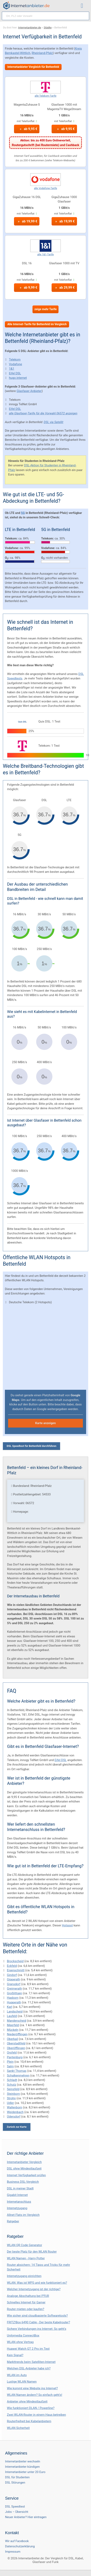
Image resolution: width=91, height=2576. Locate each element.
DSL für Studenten (17, 2477)
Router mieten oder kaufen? (25, 2309)
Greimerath (14, 1988)
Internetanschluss (19, 2201)
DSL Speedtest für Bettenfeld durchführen (31, 1445)
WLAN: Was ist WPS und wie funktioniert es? (37, 2283)
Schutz (11, 2084)
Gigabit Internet (17, 2195)
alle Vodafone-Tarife (45, 188)
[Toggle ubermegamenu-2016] (83, 6)
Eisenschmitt (16, 1970)
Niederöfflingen (17, 2034)
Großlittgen (14, 1993)
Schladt (12, 2080)
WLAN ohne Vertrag (20, 2342)
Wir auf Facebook (17, 2541)
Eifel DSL (15, 373)
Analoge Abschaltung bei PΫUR (28, 2296)
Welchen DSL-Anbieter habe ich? (29, 2368)
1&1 (11, 368)
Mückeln (12, 2030)
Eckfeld (12, 1966)
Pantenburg (15, 2057)
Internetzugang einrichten (24, 2276)
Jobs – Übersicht (16, 2512)
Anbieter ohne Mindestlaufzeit (27, 2401)
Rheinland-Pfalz (42, 53)
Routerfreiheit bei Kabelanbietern (29, 2421)
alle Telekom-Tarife (45, 95)
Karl (9, 2007)
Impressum (12, 2551)
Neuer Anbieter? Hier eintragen (26, 2517)
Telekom (15, 359)
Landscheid (15, 2011)
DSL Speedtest (15, 2506)
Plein (10, 2062)
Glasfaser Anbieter (29, 391)
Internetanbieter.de (29, 27)
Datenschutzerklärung (20, 2546)
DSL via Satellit (53, 422)
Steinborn (13, 2094)
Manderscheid (16, 2020)
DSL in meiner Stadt (20, 2188)
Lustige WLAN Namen (22, 2381)
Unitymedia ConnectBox (23, 2335)
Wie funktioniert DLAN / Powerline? (30, 2408)
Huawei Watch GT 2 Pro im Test (28, 2349)
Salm (10, 2066)
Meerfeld (13, 2025)
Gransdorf (14, 1984)
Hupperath (14, 2002)
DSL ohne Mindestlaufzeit (24, 2168)
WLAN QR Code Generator (24, 2245)
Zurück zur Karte (17, 2126)
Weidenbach (15, 2112)
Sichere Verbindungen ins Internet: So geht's (36, 2329)
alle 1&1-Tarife (45, 254)
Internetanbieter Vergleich (24, 2162)
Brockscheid (15, 1961)
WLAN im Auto (17, 2375)
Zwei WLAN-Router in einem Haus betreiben (36, 2415)
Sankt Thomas (16, 2071)
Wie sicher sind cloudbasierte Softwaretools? (37, 2315)
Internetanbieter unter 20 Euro (25, 2472)
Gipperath (13, 1979)
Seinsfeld (13, 2089)
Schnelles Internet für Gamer (26, 2302)
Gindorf (12, 1975)
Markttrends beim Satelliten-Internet (31, 2362)
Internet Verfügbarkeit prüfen (26, 2175)
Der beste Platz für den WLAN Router (32, 2251)
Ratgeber (13, 2221)
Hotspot (67, 1925)
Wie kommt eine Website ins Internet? (32, 2388)
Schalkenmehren (18, 2075)
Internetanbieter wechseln (22, 2461)
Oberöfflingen (16, 2048)
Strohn (11, 2098)
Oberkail (12, 2039)
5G (23, 513)
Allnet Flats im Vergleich (23, 2215)
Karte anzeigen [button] (45, 1423)
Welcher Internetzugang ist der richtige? (34, 2289)
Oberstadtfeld (16, 2043)
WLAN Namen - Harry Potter (26, 2258)
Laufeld (12, 2016)
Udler (10, 2103)
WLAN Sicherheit (18, 2428)
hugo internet (18, 378)
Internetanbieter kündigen (22, 2467)
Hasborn (12, 1998)
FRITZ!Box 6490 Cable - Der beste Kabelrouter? (38, 2322)
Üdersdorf (13, 2116)
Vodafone (15, 364)
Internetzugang (17, 2208)
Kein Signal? (15, 2355)
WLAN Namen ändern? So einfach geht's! (34, 2395)
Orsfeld (12, 2052)
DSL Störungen (15, 2482)
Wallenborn (14, 2107)
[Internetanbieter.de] (26, 5)
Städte (48, 27)
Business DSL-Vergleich (23, 2182)
